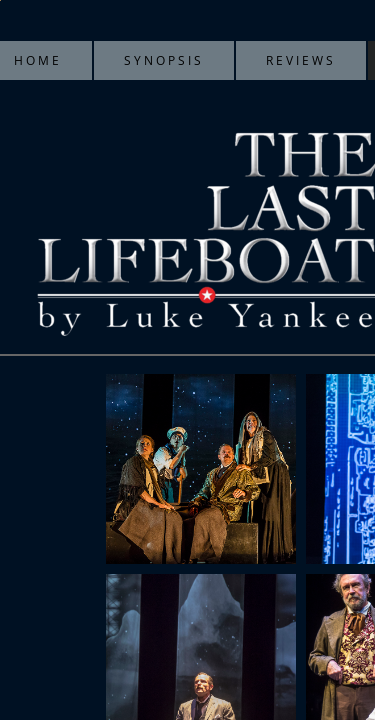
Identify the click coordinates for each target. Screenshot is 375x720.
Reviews (301, 60)
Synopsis (164, 60)
